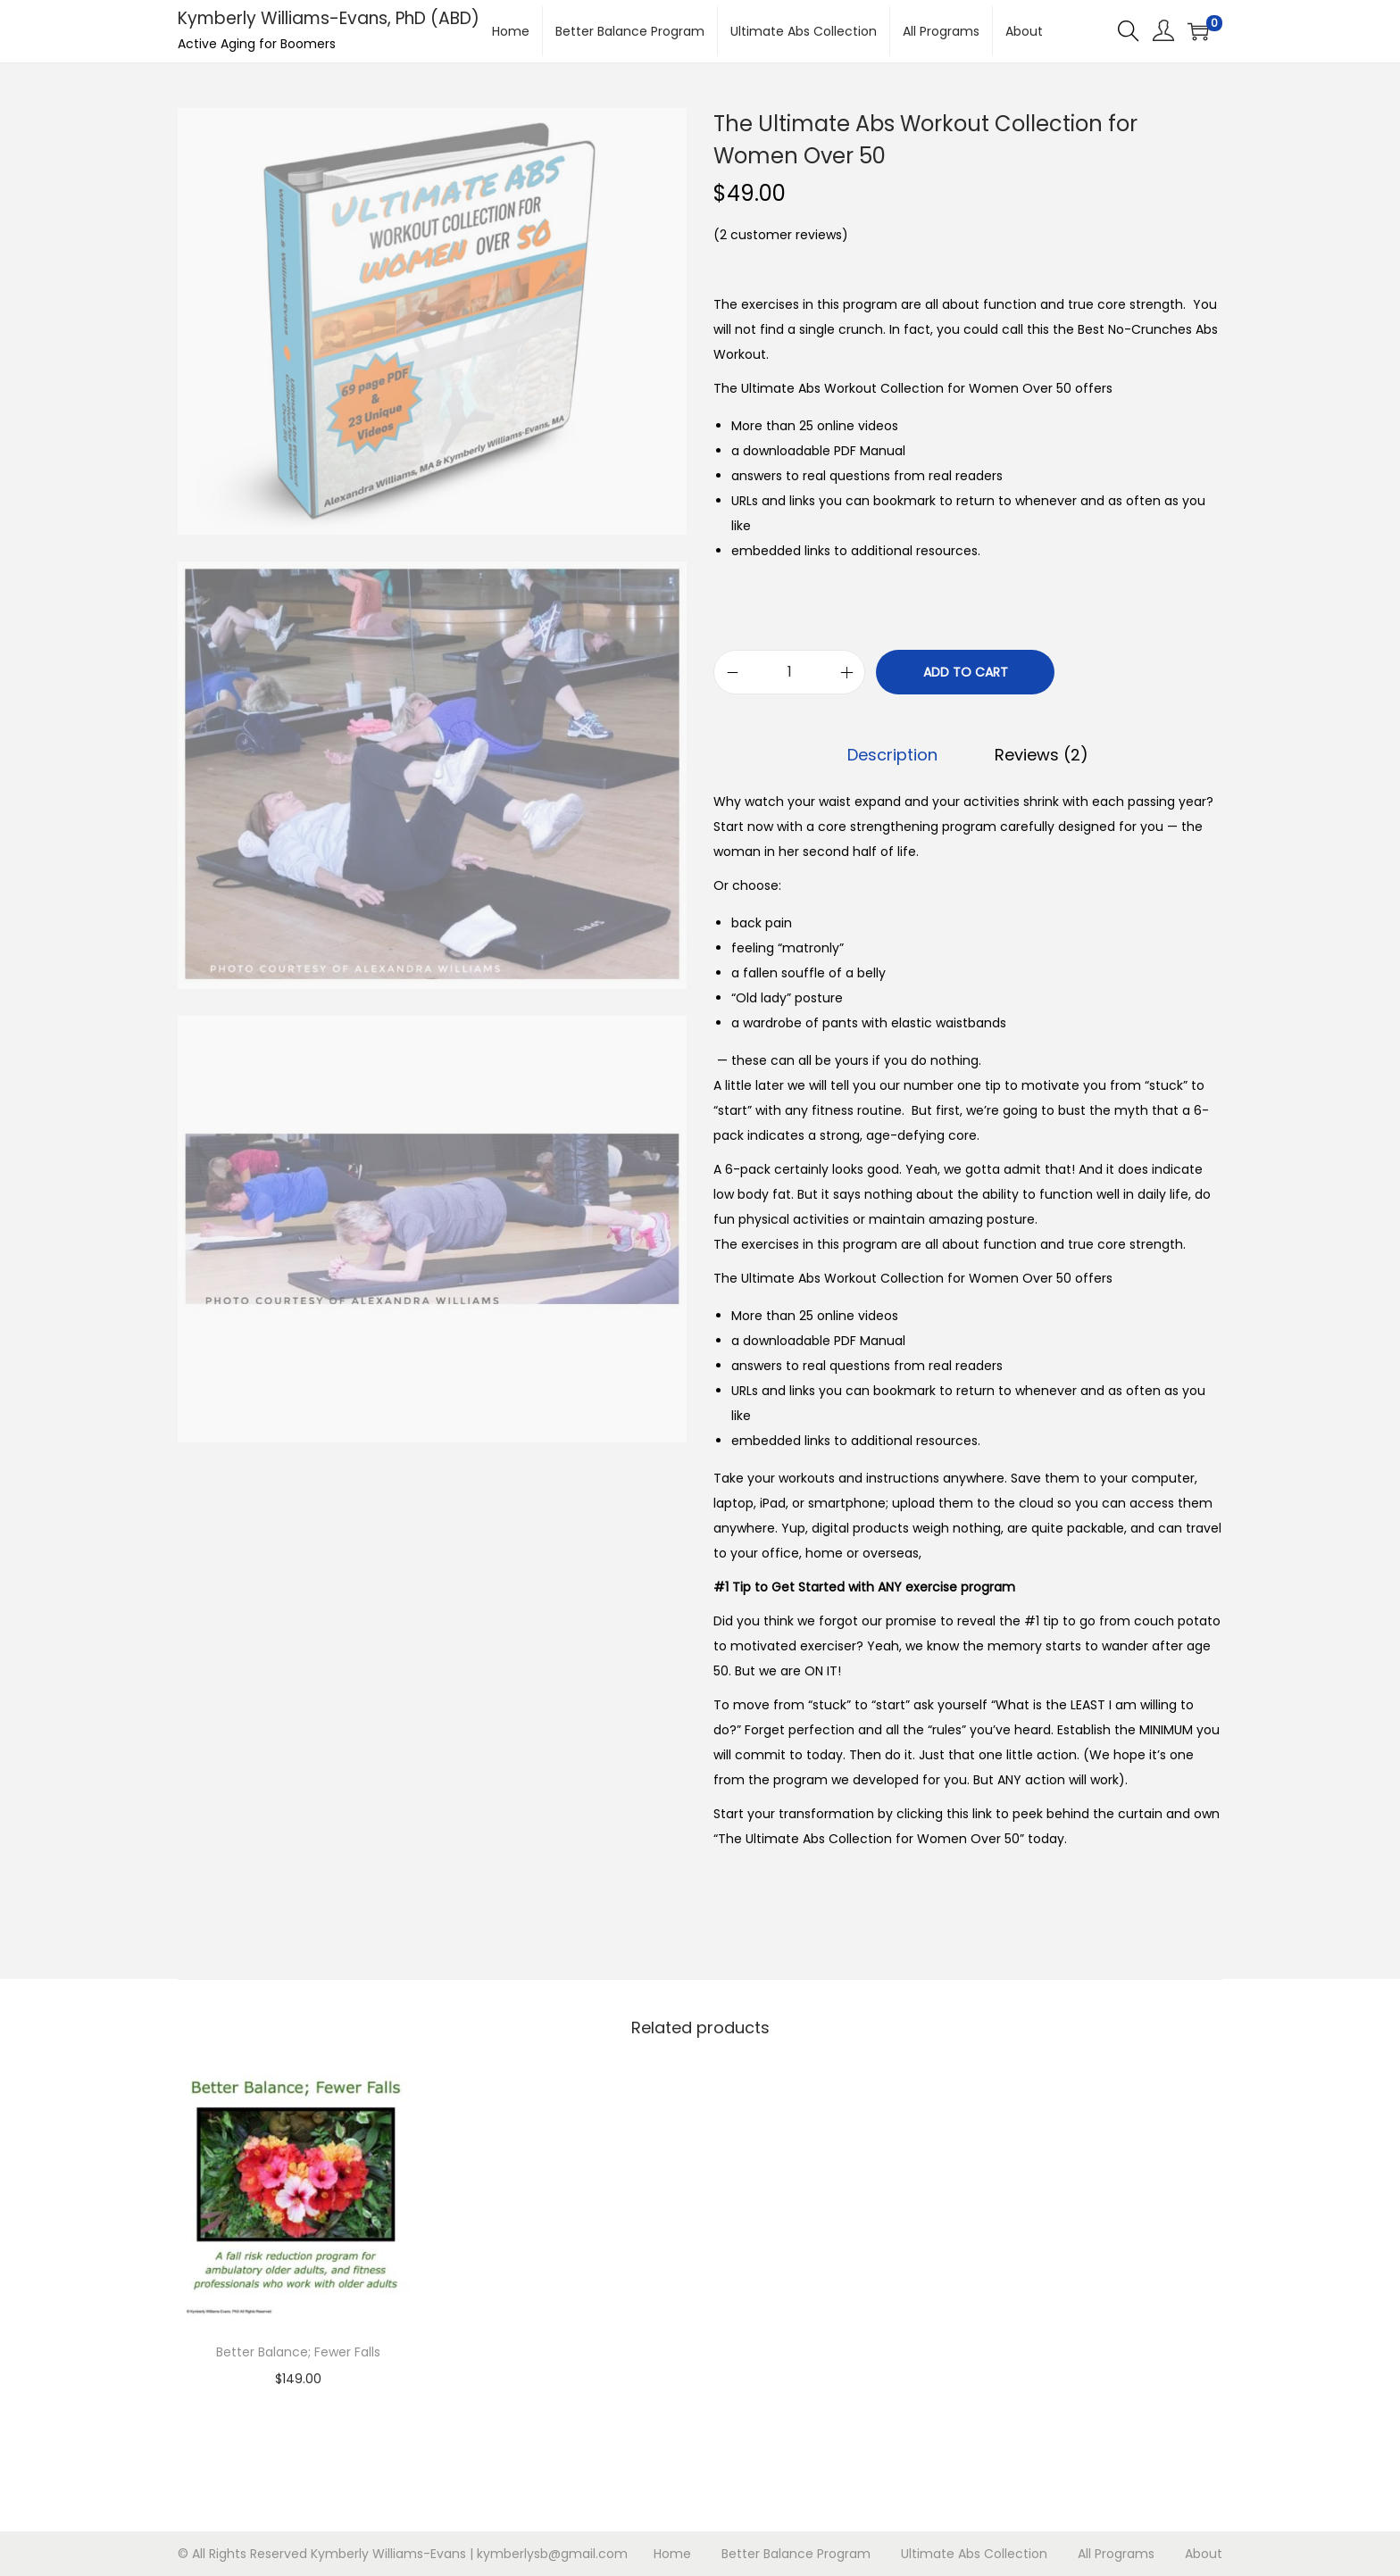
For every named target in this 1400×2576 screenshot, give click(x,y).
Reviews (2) (1041, 755)
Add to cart (965, 672)
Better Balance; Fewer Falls (298, 2352)
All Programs (1116, 2554)
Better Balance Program (796, 2554)
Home (672, 2554)
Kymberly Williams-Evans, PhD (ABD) (328, 18)
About (1203, 2554)
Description (892, 755)
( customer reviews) (780, 235)
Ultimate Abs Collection (974, 2554)
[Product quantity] (789, 672)
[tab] (892, 755)
